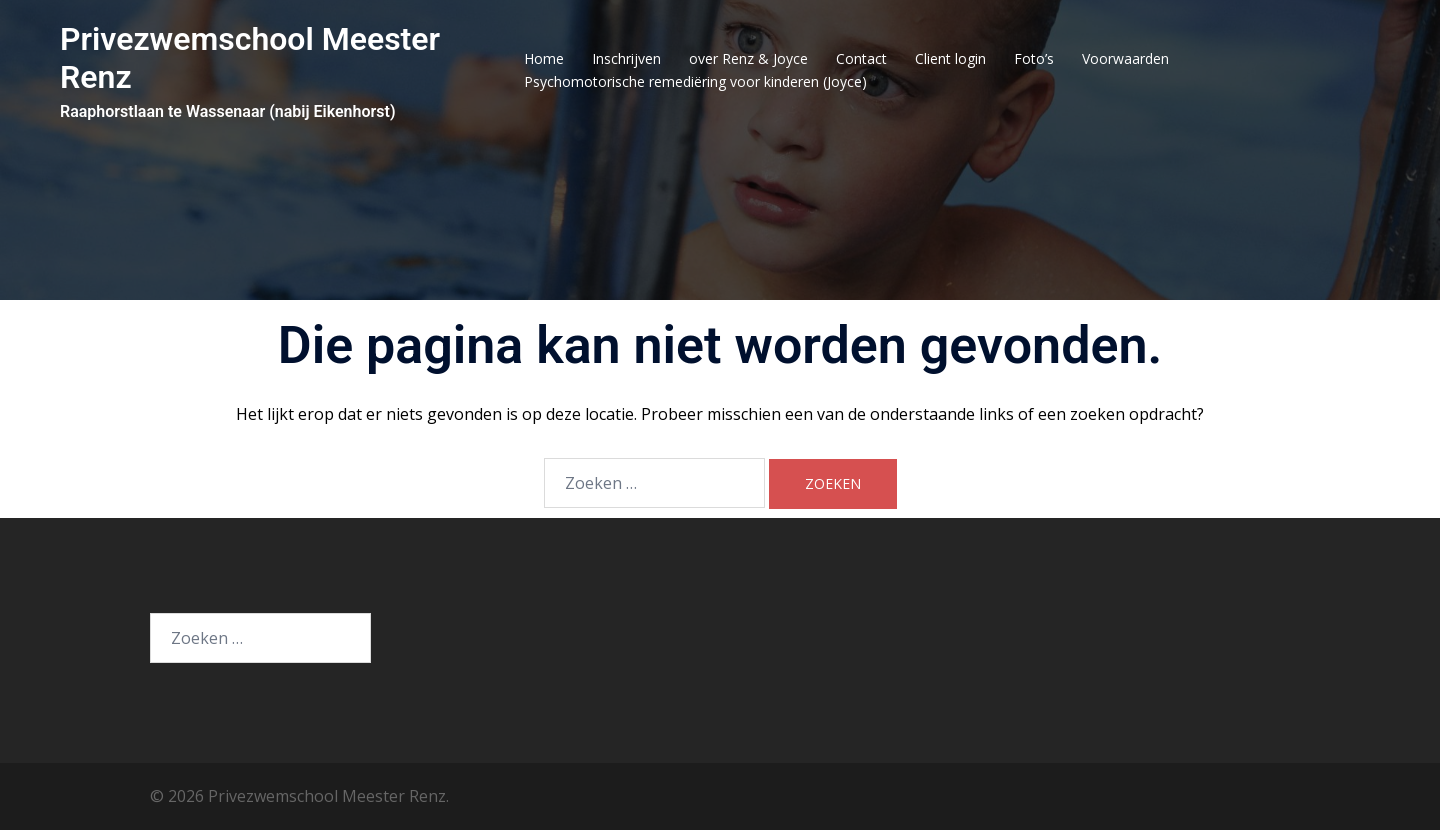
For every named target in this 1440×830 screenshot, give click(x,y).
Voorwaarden (1125, 58)
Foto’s (1034, 58)
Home (544, 58)
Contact (861, 58)
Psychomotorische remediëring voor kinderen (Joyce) (695, 81)
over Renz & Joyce (748, 58)
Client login (950, 58)
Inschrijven (626, 58)
